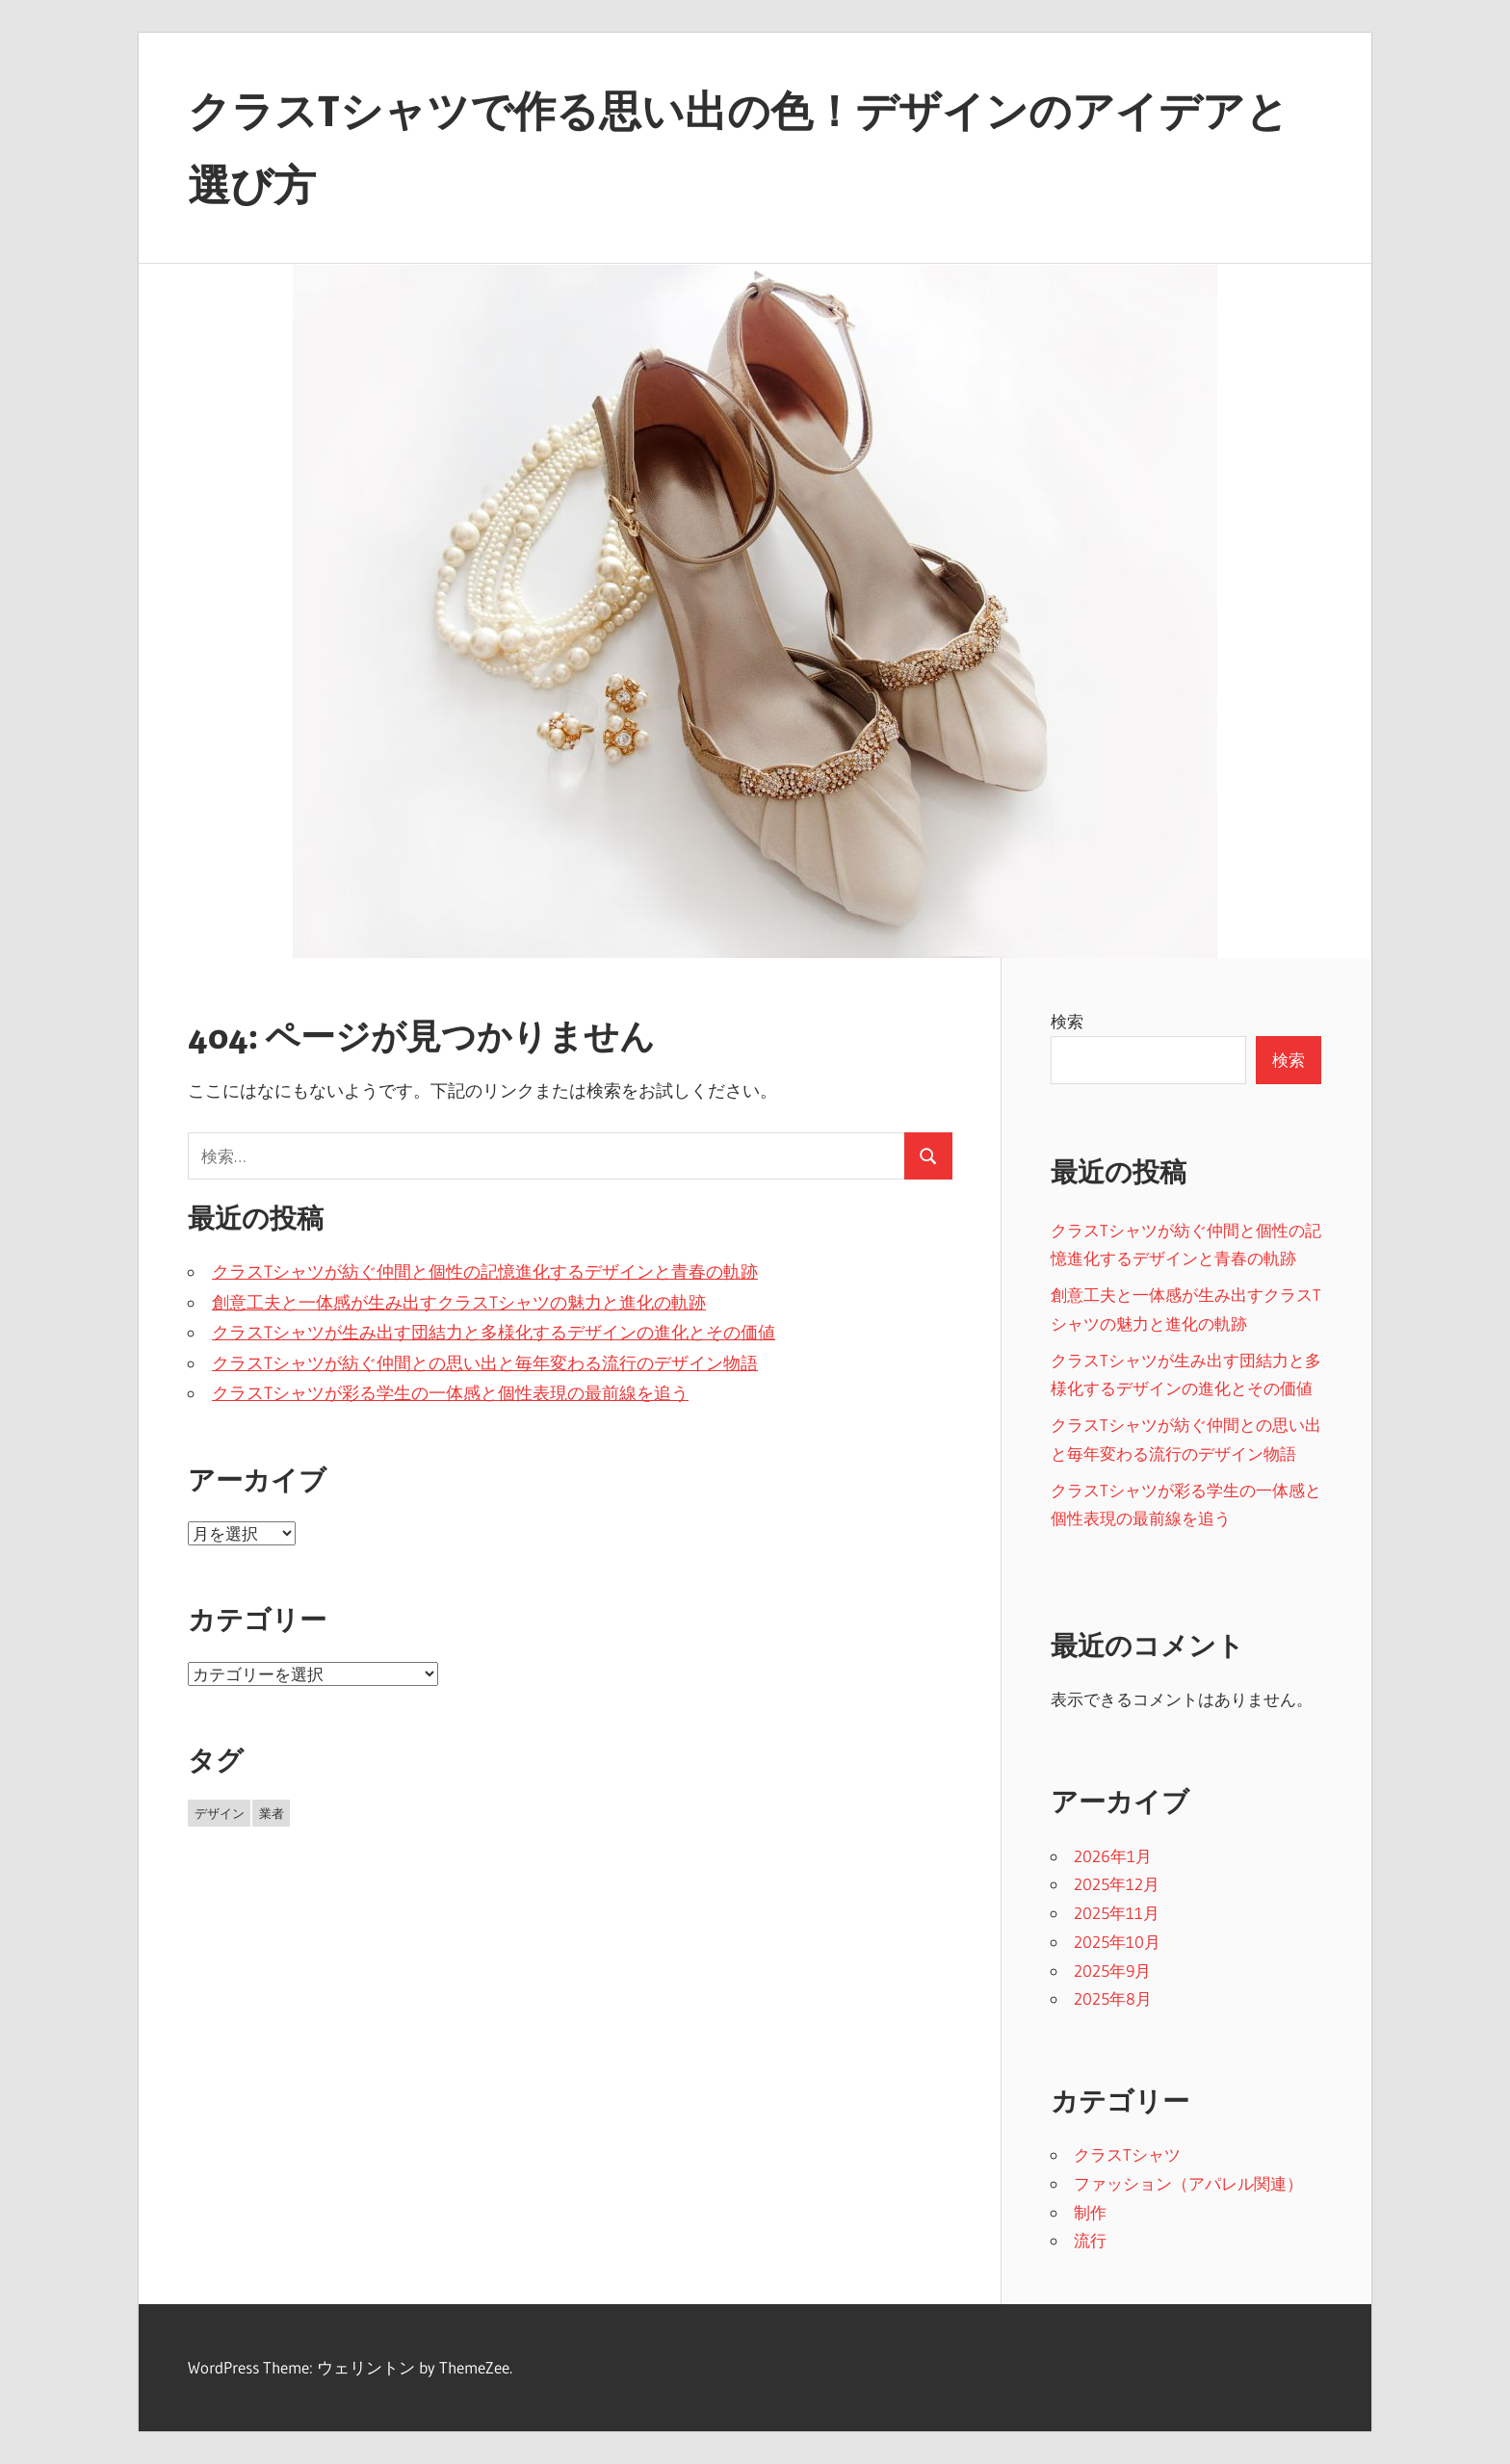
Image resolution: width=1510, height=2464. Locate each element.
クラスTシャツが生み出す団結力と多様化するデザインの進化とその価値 (493, 1332)
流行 (1090, 2240)
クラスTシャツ (1127, 2154)
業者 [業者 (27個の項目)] (271, 1813)
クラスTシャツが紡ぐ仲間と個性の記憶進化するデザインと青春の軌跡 (485, 1272)
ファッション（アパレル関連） (1188, 2183)
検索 (1067, 1021)
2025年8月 (1113, 1998)
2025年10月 (1117, 1942)
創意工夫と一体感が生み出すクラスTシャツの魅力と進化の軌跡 (459, 1302)
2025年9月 (1112, 1970)
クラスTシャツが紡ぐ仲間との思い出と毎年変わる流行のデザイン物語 (485, 1363)
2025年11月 (1116, 1913)
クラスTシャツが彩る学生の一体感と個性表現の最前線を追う (450, 1393)
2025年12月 (1116, 1884)
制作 (1090, 2212)
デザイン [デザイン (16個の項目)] (220, 1813)
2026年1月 (1113, 1856)
